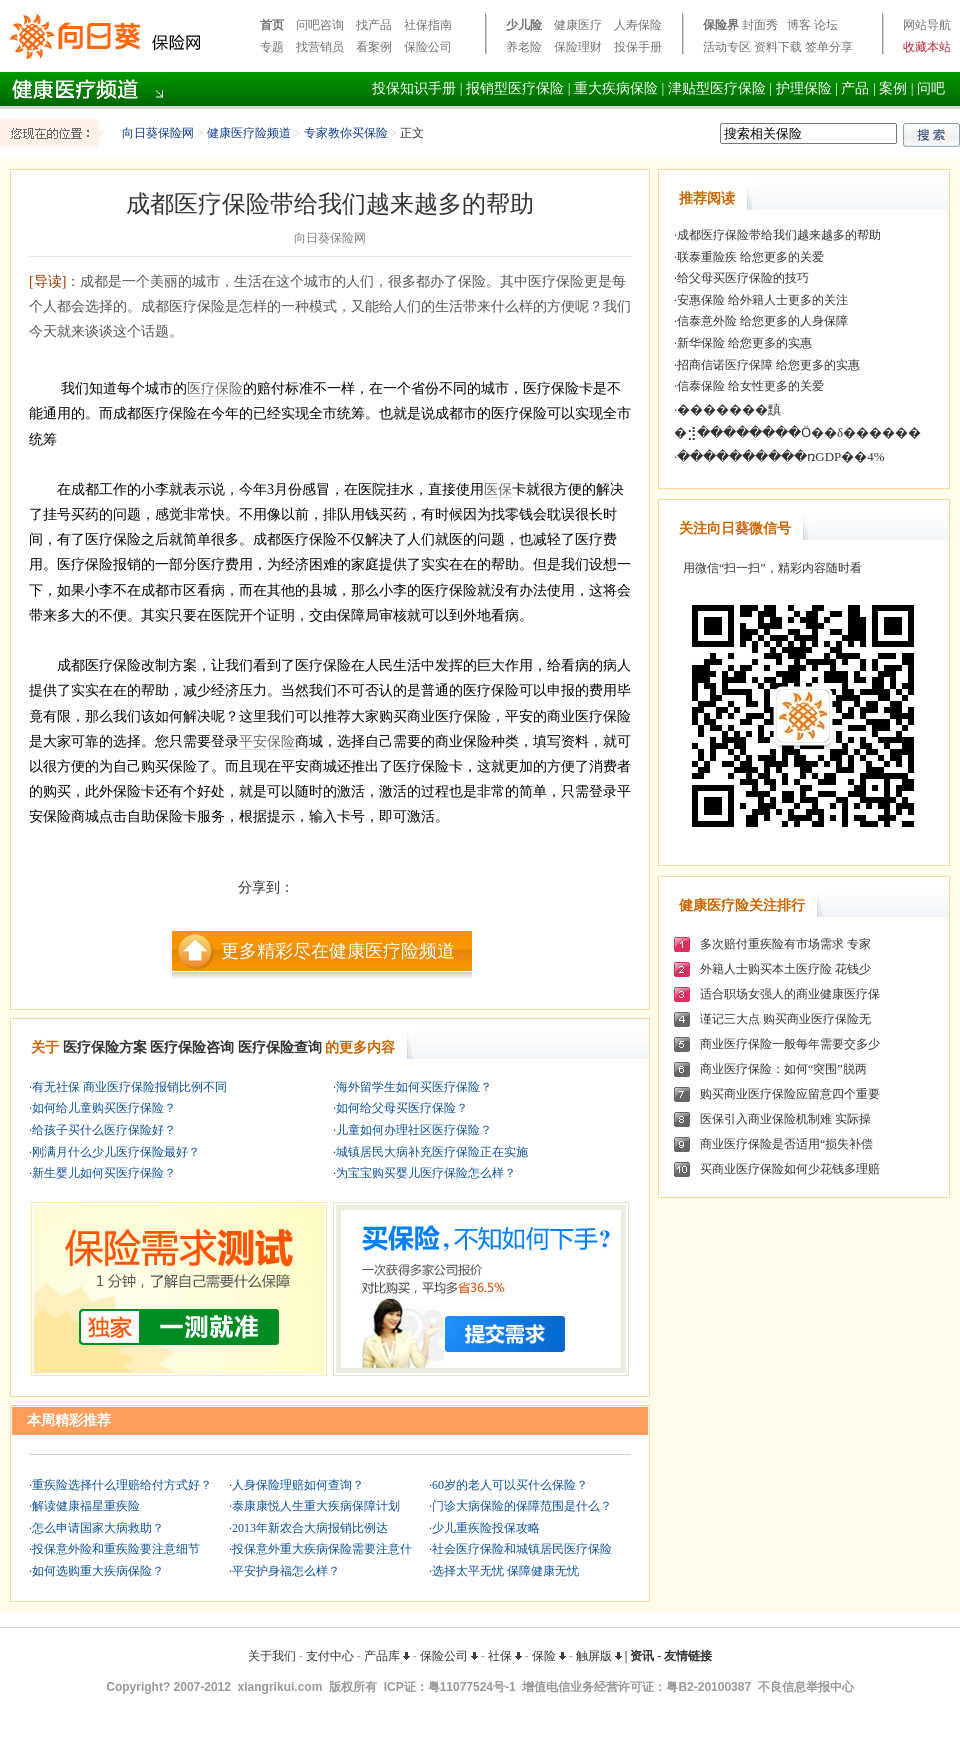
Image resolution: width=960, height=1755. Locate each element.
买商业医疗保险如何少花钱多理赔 (790, 1169)
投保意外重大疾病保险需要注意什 (322, 1549)
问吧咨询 (320, 25)
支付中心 (330, 1656)
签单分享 (829, 47)
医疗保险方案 (105, 1047)
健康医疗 (578, 25)
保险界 (721, 25)
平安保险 (267, 741)
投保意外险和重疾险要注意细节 (116, 1549)
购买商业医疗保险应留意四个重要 (790, 1094)
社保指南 (428, 25)
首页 (272, 25)
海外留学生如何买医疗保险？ (414, 1087)
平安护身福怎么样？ (286, 1571)
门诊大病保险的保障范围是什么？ (522, 1506)
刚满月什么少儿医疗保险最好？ (116, 1152)
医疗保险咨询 (192, 1047)
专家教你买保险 (346, 133)
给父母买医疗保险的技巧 (743, 278)
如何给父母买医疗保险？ (402, 1108)
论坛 (826, 25)
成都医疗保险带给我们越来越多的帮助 (779, 235)
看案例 (374, 47)
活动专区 (727, 47)
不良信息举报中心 (806, 1687)
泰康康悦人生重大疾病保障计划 (316, 1506)
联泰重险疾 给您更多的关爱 (750, 257)
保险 (549, 1656)
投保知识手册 (414, 88)
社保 (505, 1656)
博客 (799, 25)
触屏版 (599, 1656)
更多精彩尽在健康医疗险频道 (338, 951)
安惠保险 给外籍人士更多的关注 (762, 300)
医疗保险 (215, 388)
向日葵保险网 (158, 133)
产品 (855, 88)
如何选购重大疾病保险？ (98, 1571)
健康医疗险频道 (249, 133)
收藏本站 (927, 47)
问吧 (931, 88)
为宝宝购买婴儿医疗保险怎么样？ (426, 1173)
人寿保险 (638, 25)
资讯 (642, 1656)
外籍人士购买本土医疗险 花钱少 (785, 969)
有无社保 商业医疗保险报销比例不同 (129, 1087)
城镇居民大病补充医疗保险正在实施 (432, 1152)
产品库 (387, 1656)
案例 (893, 88)
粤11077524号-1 (472, 1687)
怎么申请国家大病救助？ (98, 1528)
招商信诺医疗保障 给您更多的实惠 (768, 365)
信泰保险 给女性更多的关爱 (750, 386)
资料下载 (778, 47)
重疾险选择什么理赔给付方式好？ (122, 1485)
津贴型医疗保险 (717, 88)
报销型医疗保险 (515, 88)
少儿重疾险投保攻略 (486, 1528)
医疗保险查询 (280, 1047)
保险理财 (578, 47)
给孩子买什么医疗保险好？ (104, 1130)
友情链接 (688, 1656)
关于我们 (272, 1656)
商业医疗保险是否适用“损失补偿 (786, 1144)
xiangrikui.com (280, 1687)
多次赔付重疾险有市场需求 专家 (785, 944)
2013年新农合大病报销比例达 (310, 1528)
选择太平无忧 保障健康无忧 (505, 1571)
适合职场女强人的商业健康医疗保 (790, 994)
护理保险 (804, 88)
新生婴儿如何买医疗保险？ (104, 1173)
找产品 (374, 25)
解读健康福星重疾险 (86, 1506)
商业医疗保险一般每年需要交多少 (790, 1044)
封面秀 (760, 25)
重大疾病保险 (616, 88)
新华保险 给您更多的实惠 (744, 343)
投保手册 (638, 47)
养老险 (524, 47)
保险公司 (428, 47)
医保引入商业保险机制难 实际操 (785, 1119)
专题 (272, 47)
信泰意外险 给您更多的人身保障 (762, 321)
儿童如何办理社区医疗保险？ (414, 1130)
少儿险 (524, 25)
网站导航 (927, 25)
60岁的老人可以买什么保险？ (510, 1485)
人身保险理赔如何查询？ (298, 1485)
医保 (498, 489)
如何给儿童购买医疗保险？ (104, 1108)
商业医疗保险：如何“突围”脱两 (783, 1069)
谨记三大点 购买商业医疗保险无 (785, 1019)
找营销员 (320, 47)
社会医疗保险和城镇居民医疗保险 (522, 1549)
